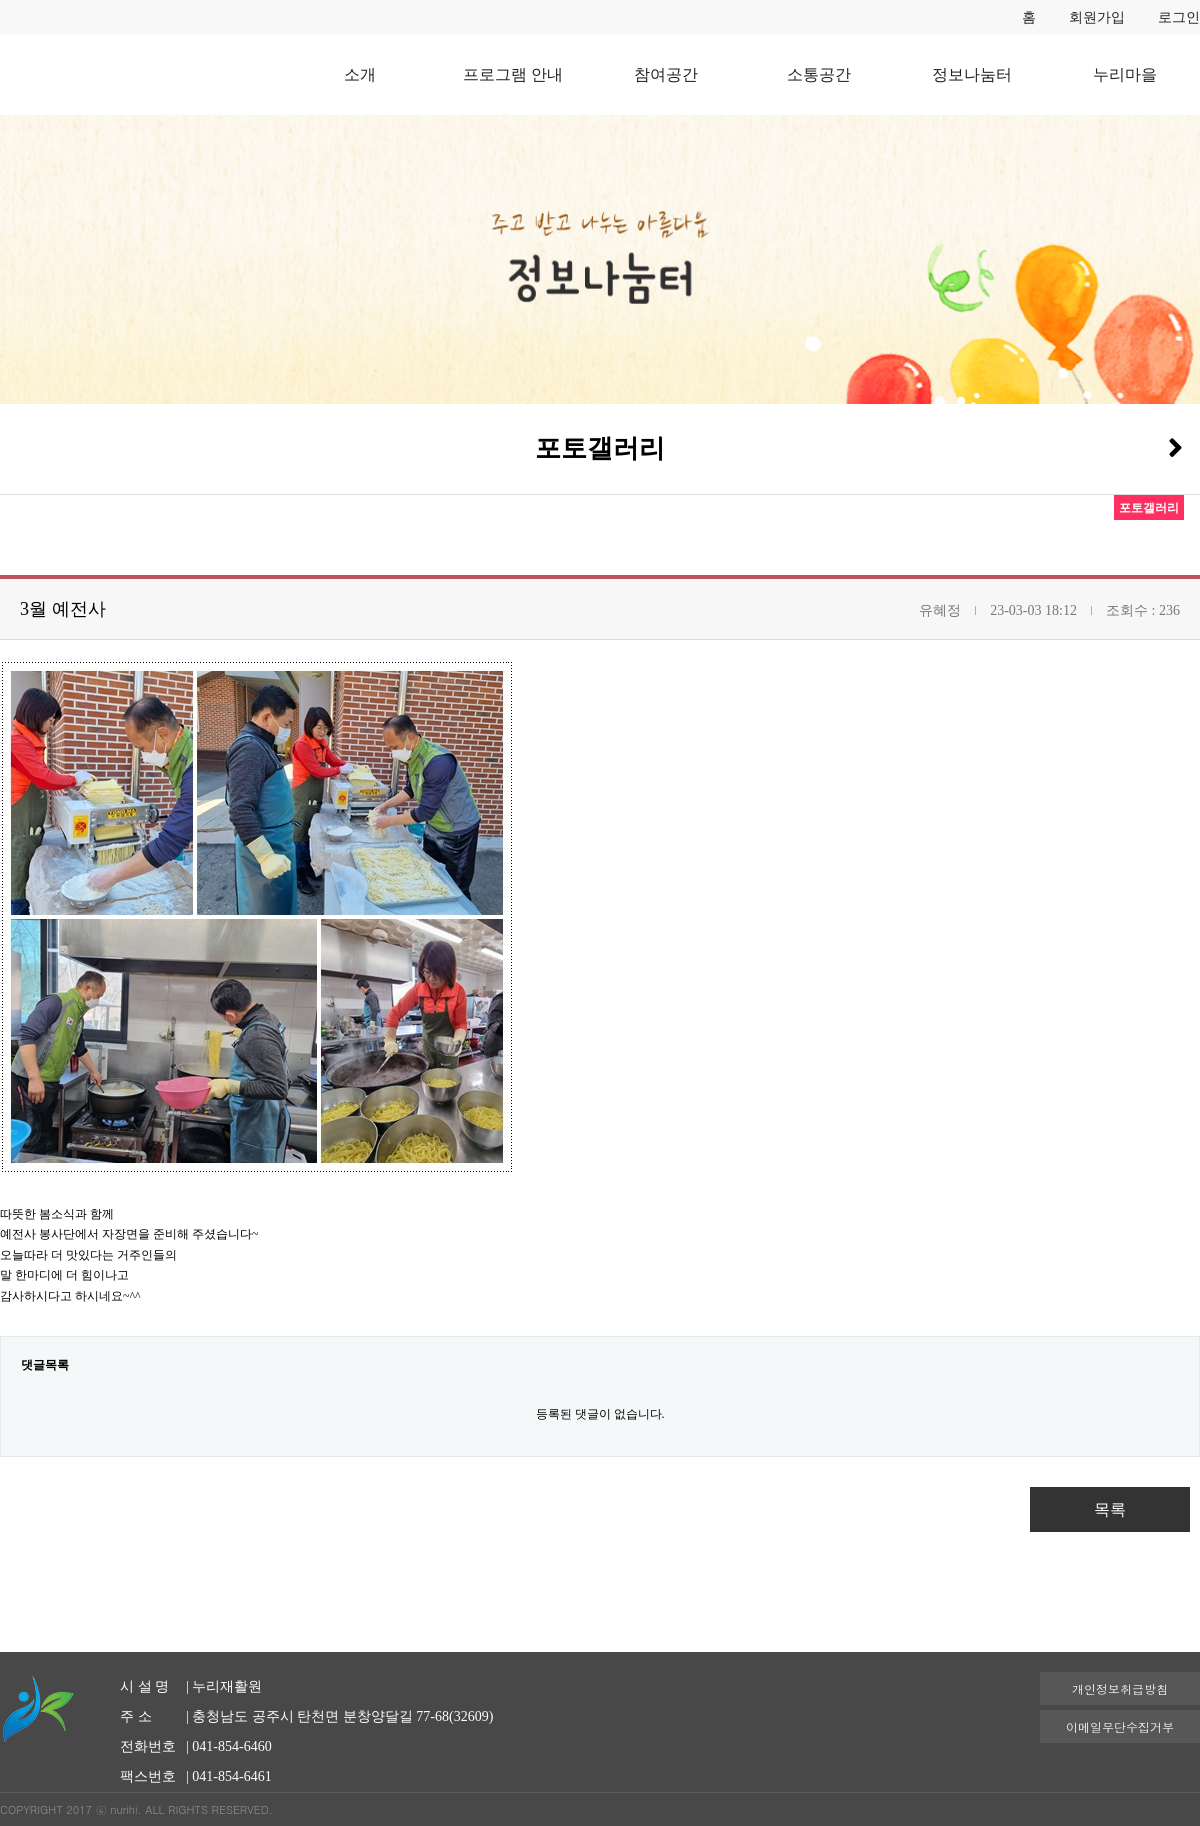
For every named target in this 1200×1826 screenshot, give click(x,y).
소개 (360, 74)
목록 (1110, 1509)
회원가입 (1097, 17)
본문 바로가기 (0, 0)
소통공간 (819, 74)
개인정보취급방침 (1120, 1688)
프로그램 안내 (513, 74)
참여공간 (666, 74)
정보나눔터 (972, 74)
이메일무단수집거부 (1120, 1726)
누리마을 (1125, 74)
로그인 (1179, 17)
